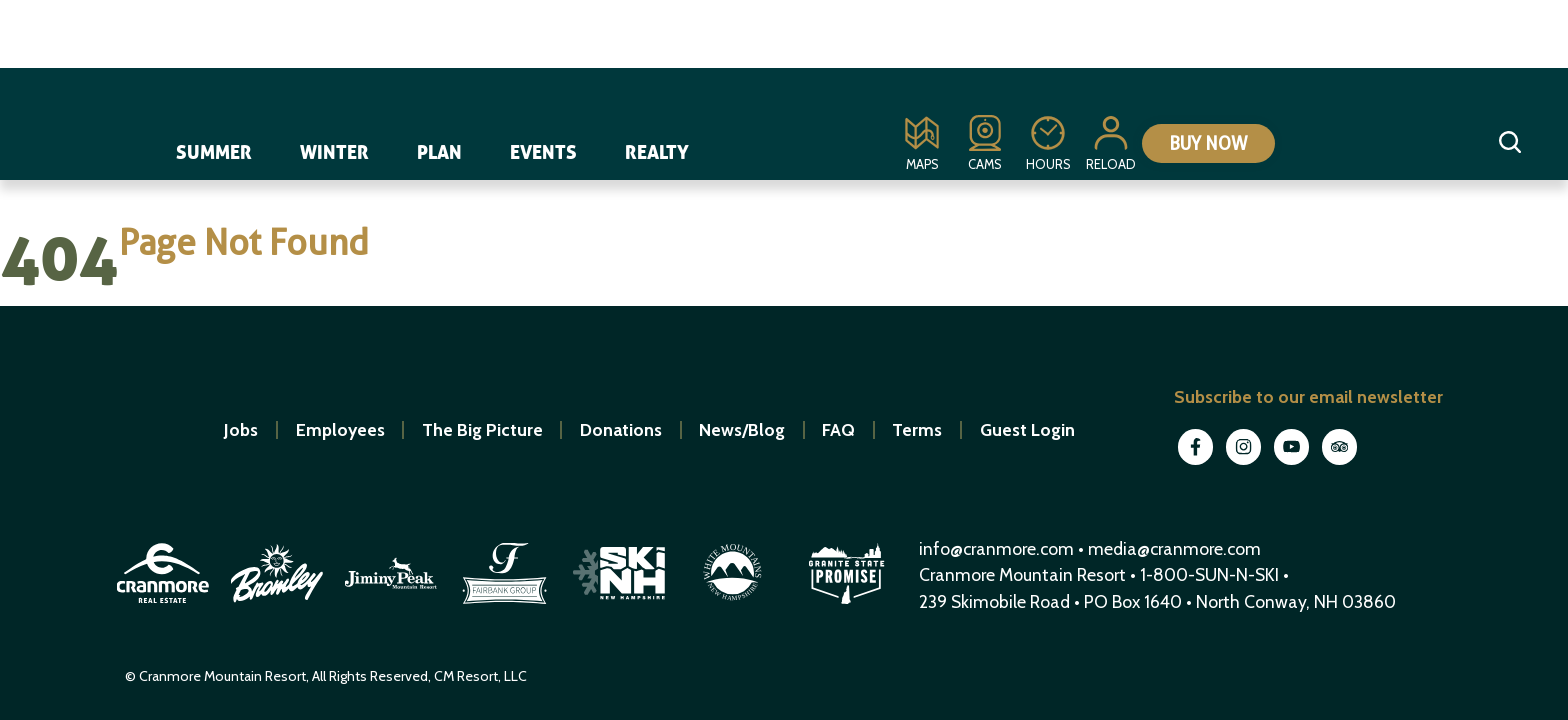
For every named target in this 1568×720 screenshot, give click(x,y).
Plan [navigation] (440, 147)
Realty (658, 147)
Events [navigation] (544, 147)
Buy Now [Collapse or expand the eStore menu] (1194, 144)
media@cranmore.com (1174, 548)
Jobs (241, 429)
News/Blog (742, 429)
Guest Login (1027, 429)
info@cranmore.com (998, 548)
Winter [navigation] (335, 147)
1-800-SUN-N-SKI (1209, 574)
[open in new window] (165, 606)
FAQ (838, 429)
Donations (621, 429)
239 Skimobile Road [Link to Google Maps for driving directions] (994, 601)
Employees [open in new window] (340, 429)
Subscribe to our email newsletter (1308, 396)
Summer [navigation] (215, 147)
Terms (917, 429)
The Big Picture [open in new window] (482, 429)
